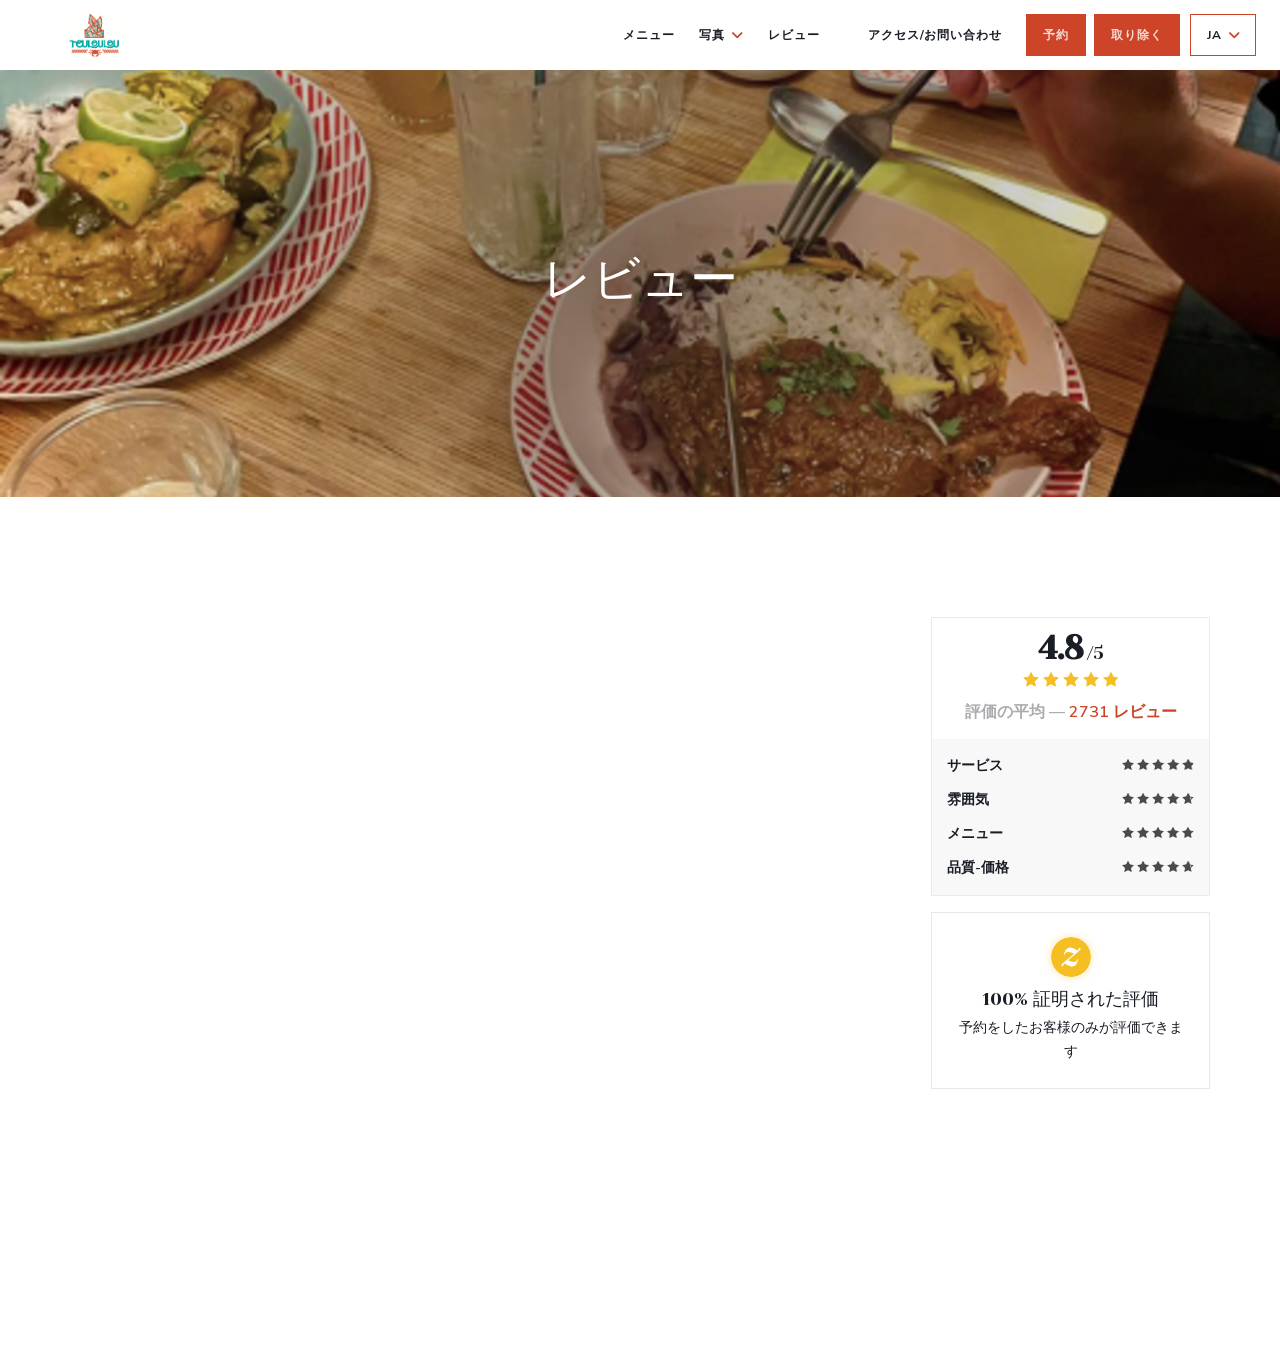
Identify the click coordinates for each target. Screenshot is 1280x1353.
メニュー (649, 35)
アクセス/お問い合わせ (935, 35)
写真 (721, 35)
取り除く (1137, 35)
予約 (1056, 35)
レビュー (794, 35)
